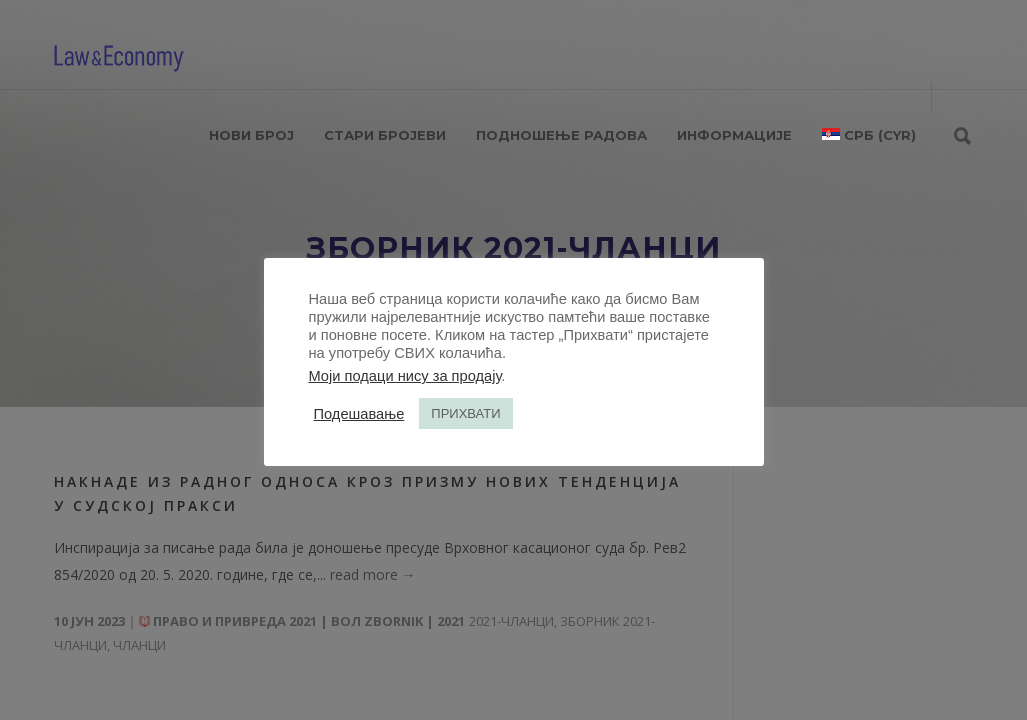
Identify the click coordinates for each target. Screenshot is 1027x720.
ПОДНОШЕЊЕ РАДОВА (561, 135)
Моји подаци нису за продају (405, 376)
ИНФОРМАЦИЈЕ (734, 135)
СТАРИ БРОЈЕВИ (385, 135)
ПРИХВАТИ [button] (465, 413)
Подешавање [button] (359, 414)
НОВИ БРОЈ (251, 135)
